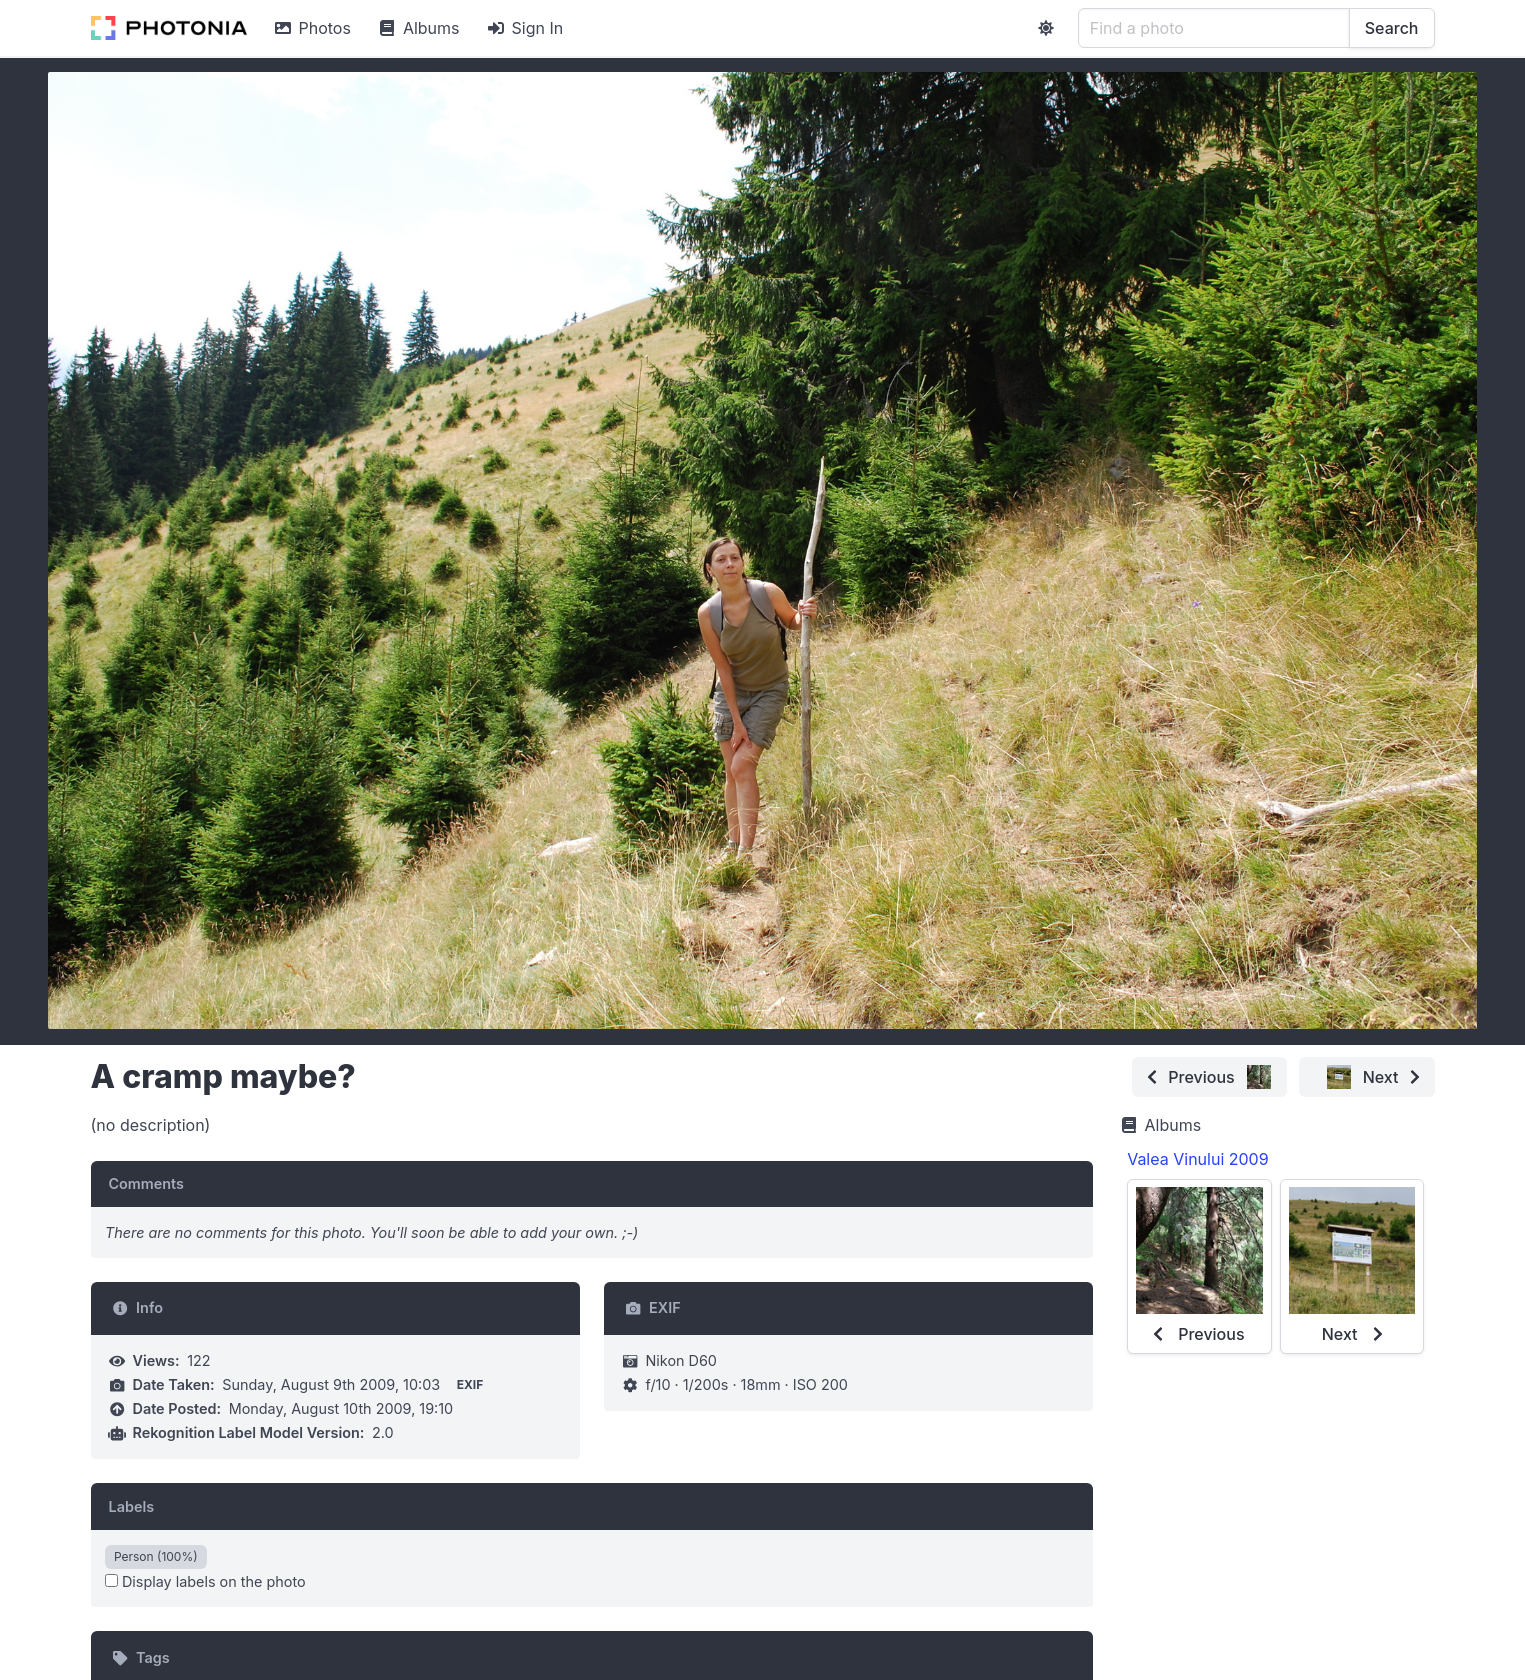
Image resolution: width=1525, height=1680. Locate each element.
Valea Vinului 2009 (1197, 1159)
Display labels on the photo (205, 1581)
